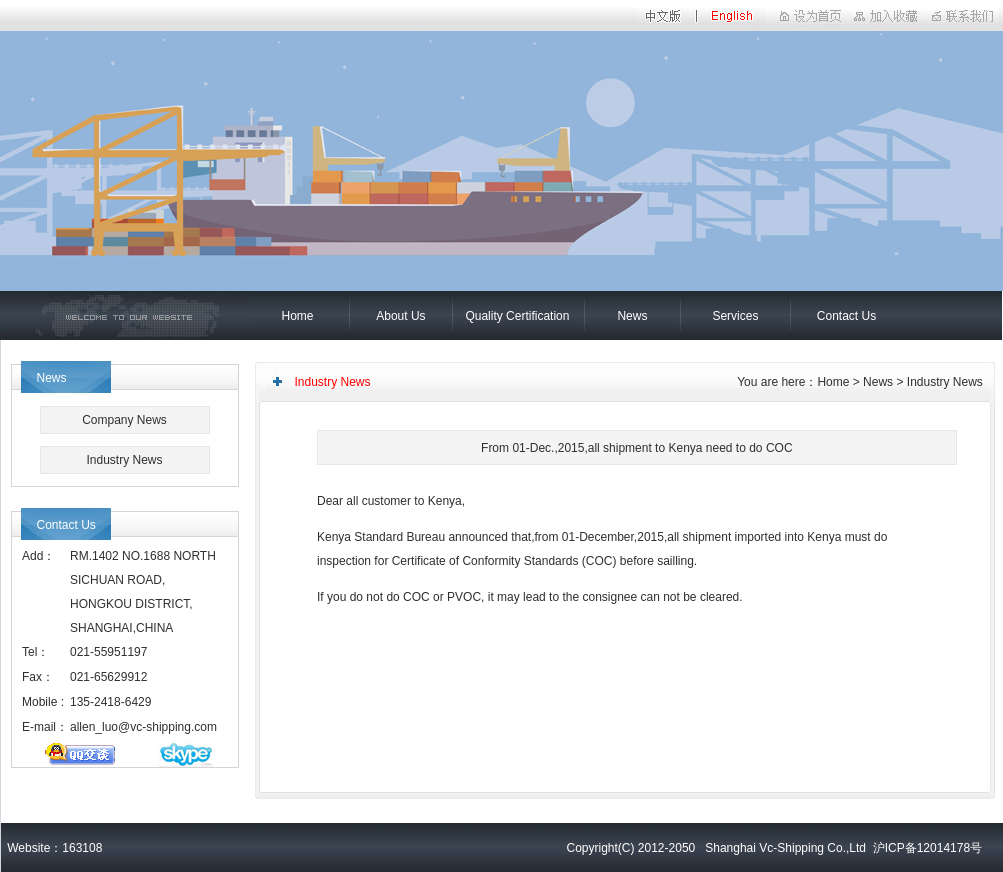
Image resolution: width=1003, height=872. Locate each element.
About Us (400, 316)
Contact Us (846, 316)
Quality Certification (517, 316)
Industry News (124, 460)
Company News (124, 420)
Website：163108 (52, 848)
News (632, 316)
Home (297, 316)
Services (735, 316)
